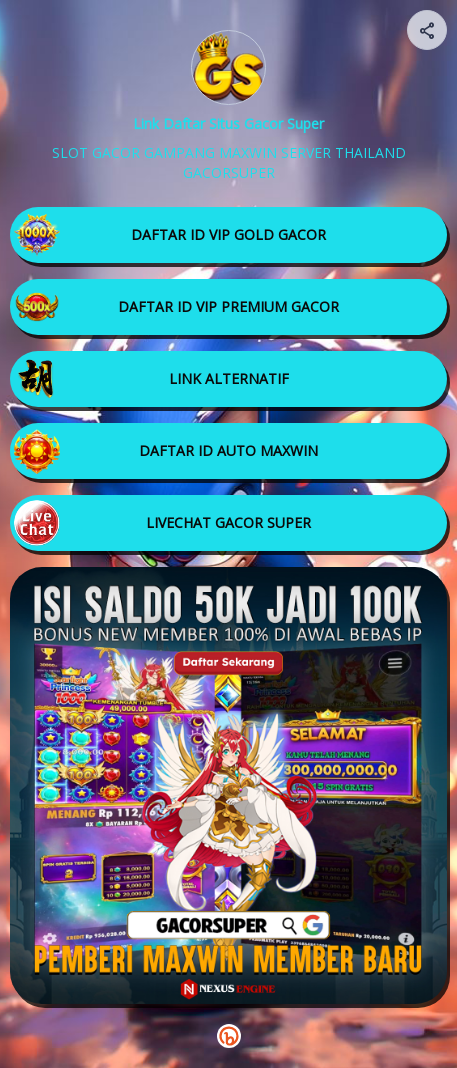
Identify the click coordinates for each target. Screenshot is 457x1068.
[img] (428, 36)
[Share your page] (427, 30)
